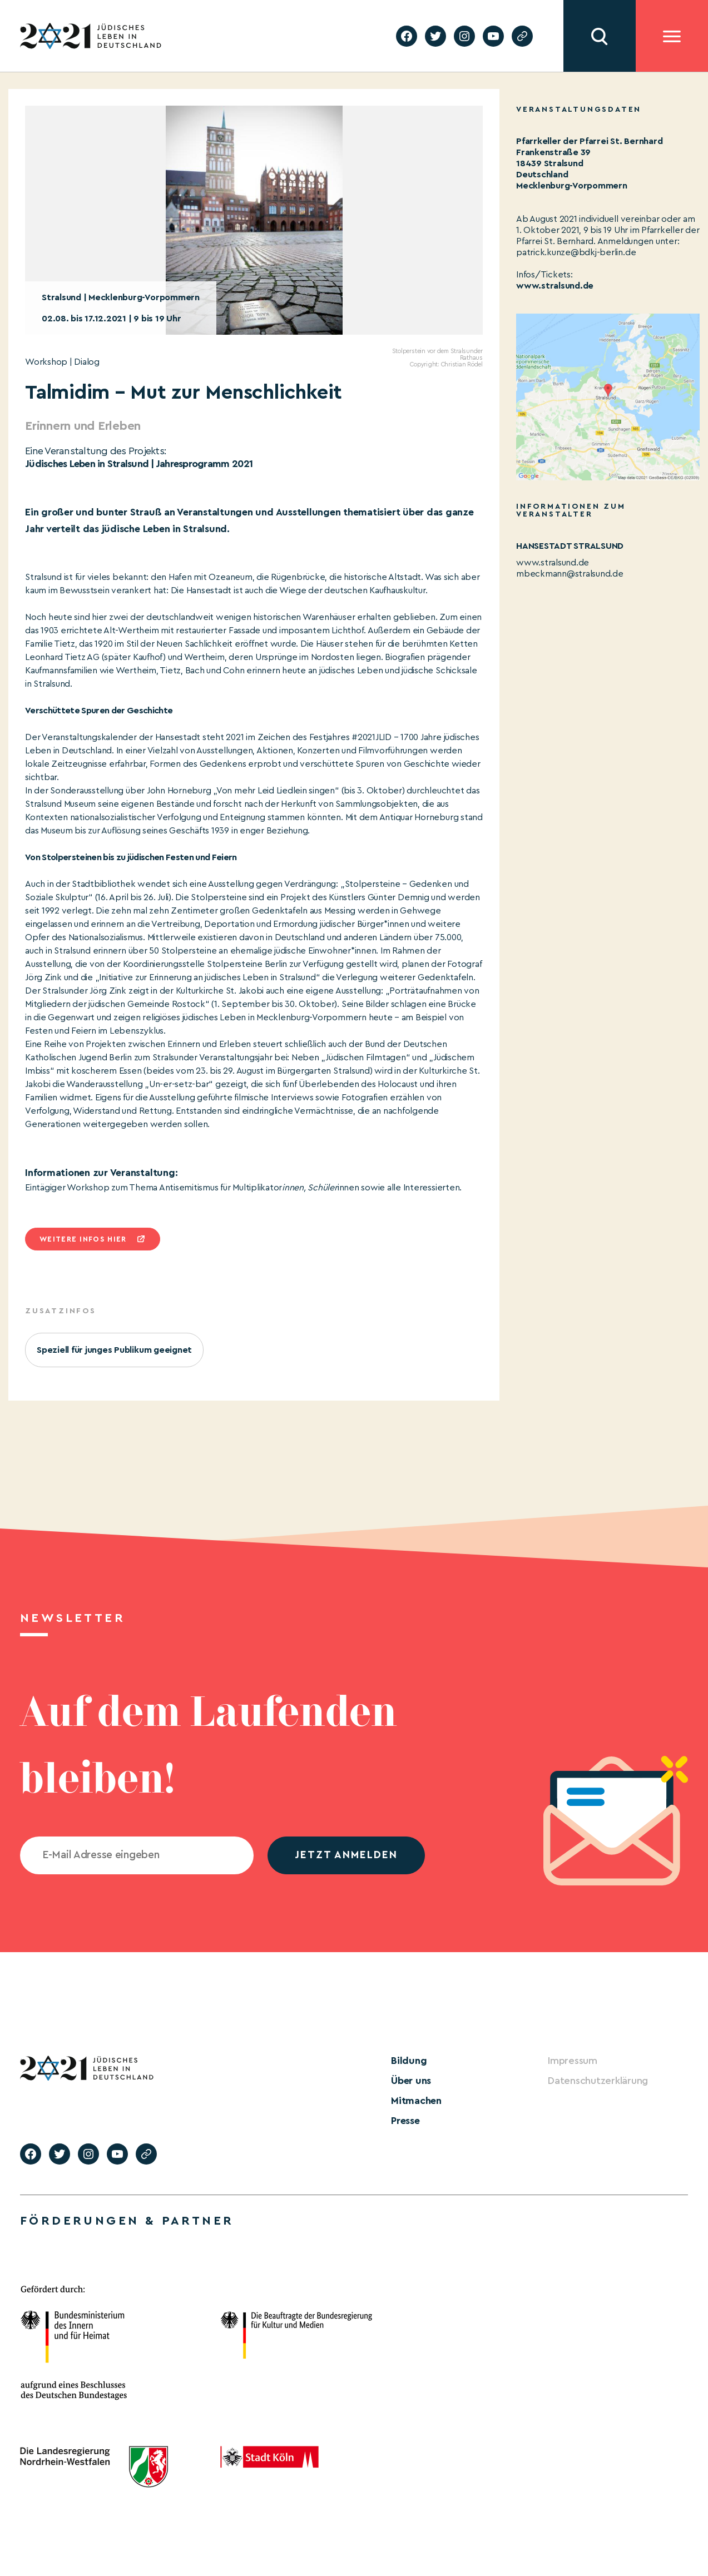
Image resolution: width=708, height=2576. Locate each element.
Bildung (409, 2061)
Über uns (411, 2081)
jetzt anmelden (346, 1855)
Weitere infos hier (82, 1239)
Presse (405, 2121)
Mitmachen (416, 2101)
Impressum (572, 2061)
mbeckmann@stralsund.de (569, 573)
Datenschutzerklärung (598, 2081)
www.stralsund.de (554, 285)
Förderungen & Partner (127, 2221)
